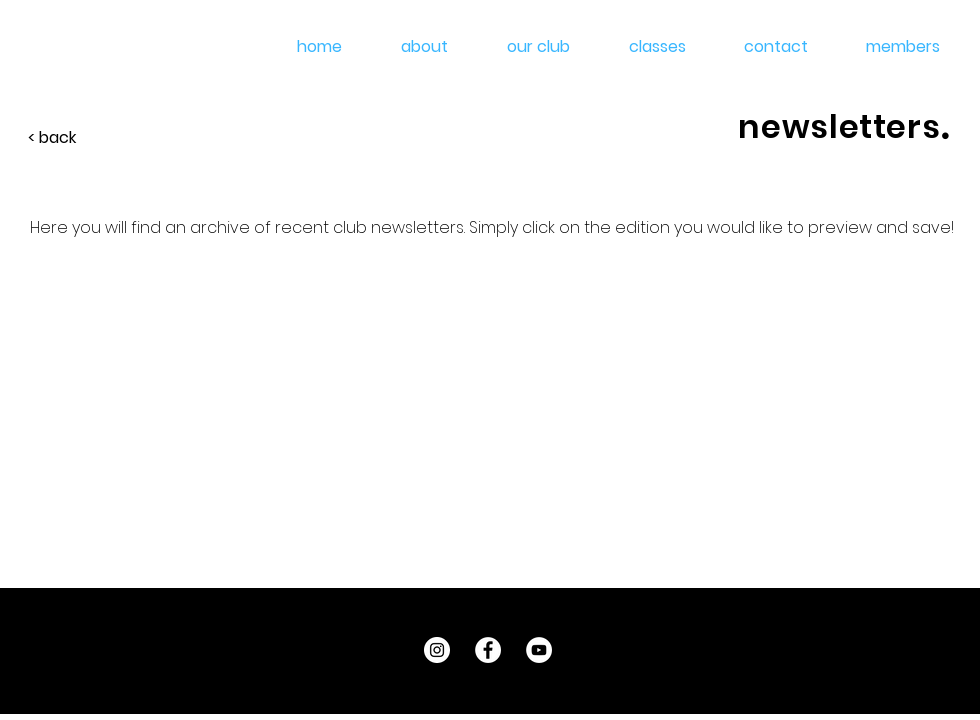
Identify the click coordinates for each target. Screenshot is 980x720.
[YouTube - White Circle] (539, 650)
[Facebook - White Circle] (488, 650)
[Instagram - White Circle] (437, 650)
